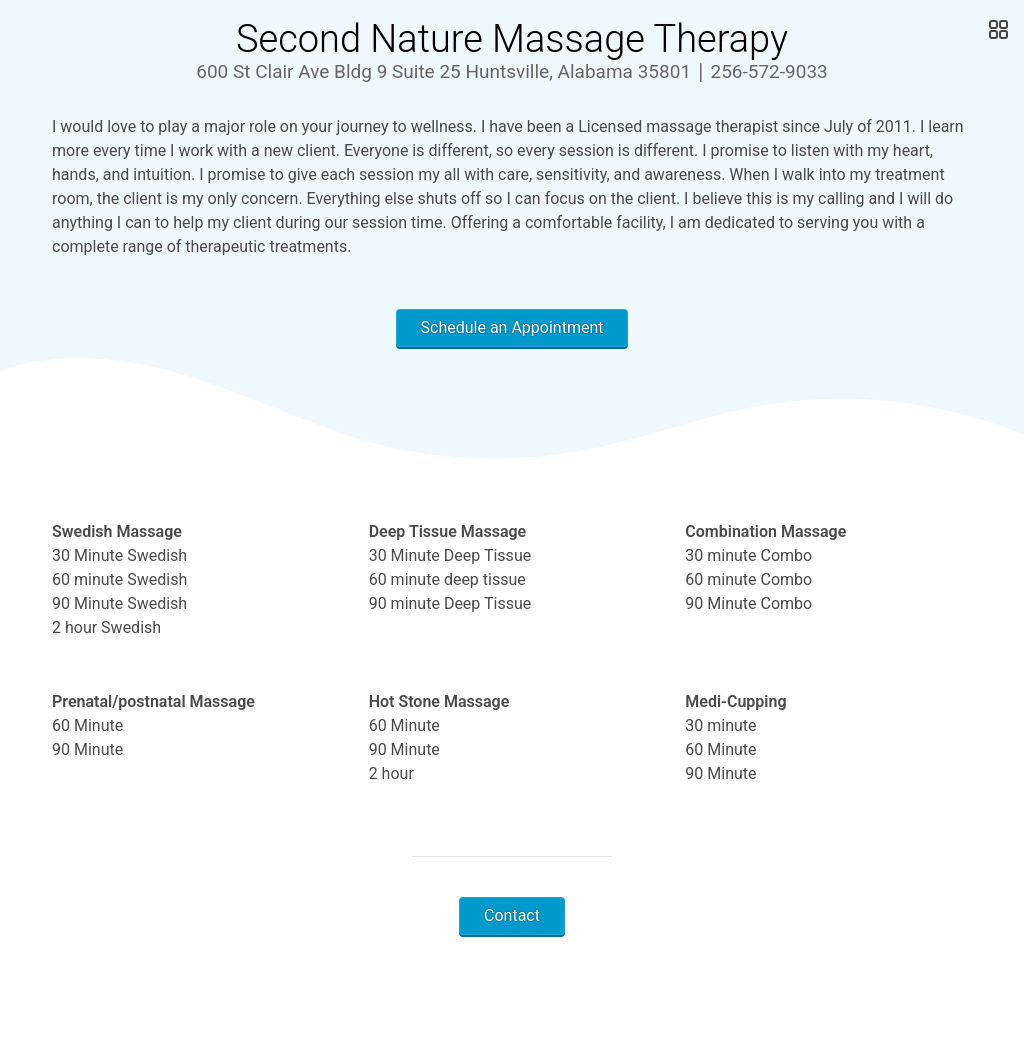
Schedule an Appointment (512, 327)
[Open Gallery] (996, 30)
